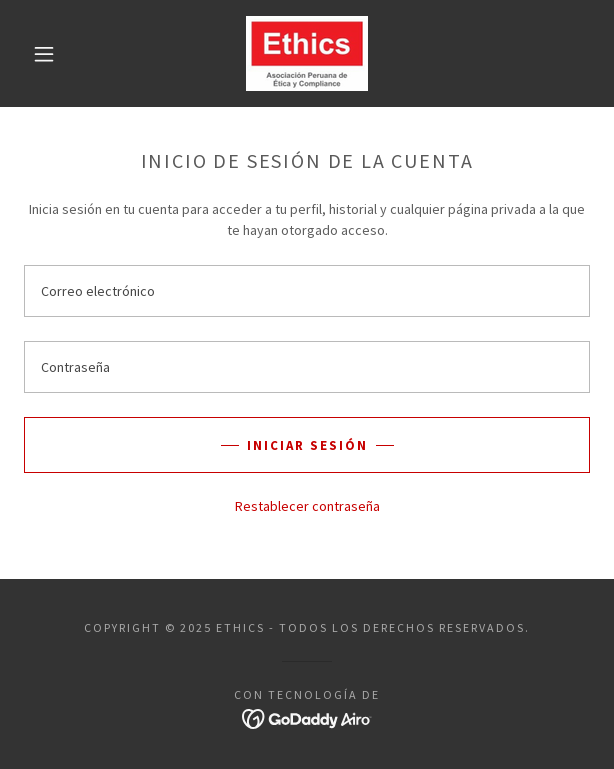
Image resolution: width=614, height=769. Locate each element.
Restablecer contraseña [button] (307, 506)
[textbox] (307, 291)
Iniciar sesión (307, 445)
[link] (307, 53)
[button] (52, 54)
